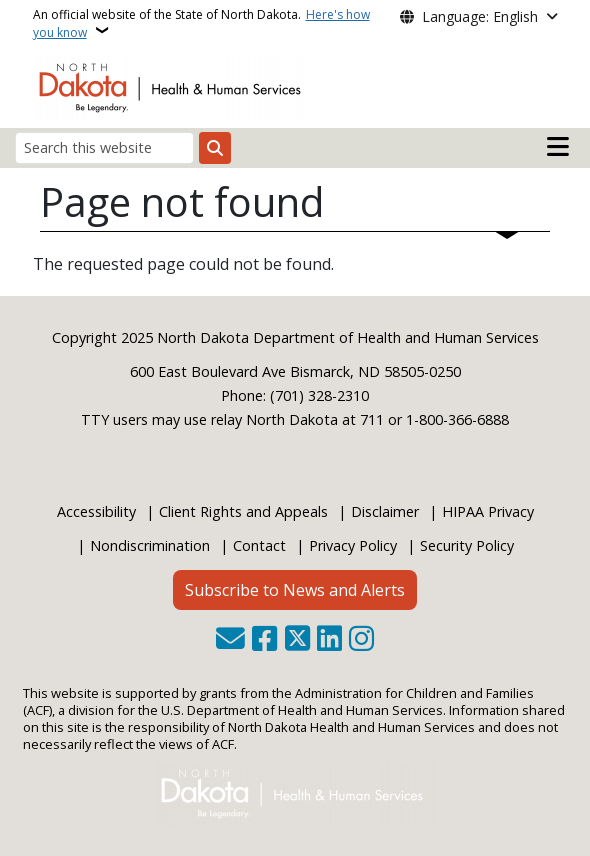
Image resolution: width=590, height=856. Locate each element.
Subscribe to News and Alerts (295, 590)
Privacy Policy (353, 545)
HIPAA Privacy (488, 511)
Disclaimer (385, 511)
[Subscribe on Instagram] (361, 640)
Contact (259, 545)
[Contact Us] (230, 640)
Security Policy (467, 545)
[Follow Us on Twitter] (297, 640)
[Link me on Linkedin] (329, 640)
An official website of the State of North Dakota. (201, 23)
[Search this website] (104, 147)
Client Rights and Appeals (243, 511)
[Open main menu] (558, 147)
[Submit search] (215, 148)
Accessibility (96, 511)
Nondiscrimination (150, 545)
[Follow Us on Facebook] (264, 640)
